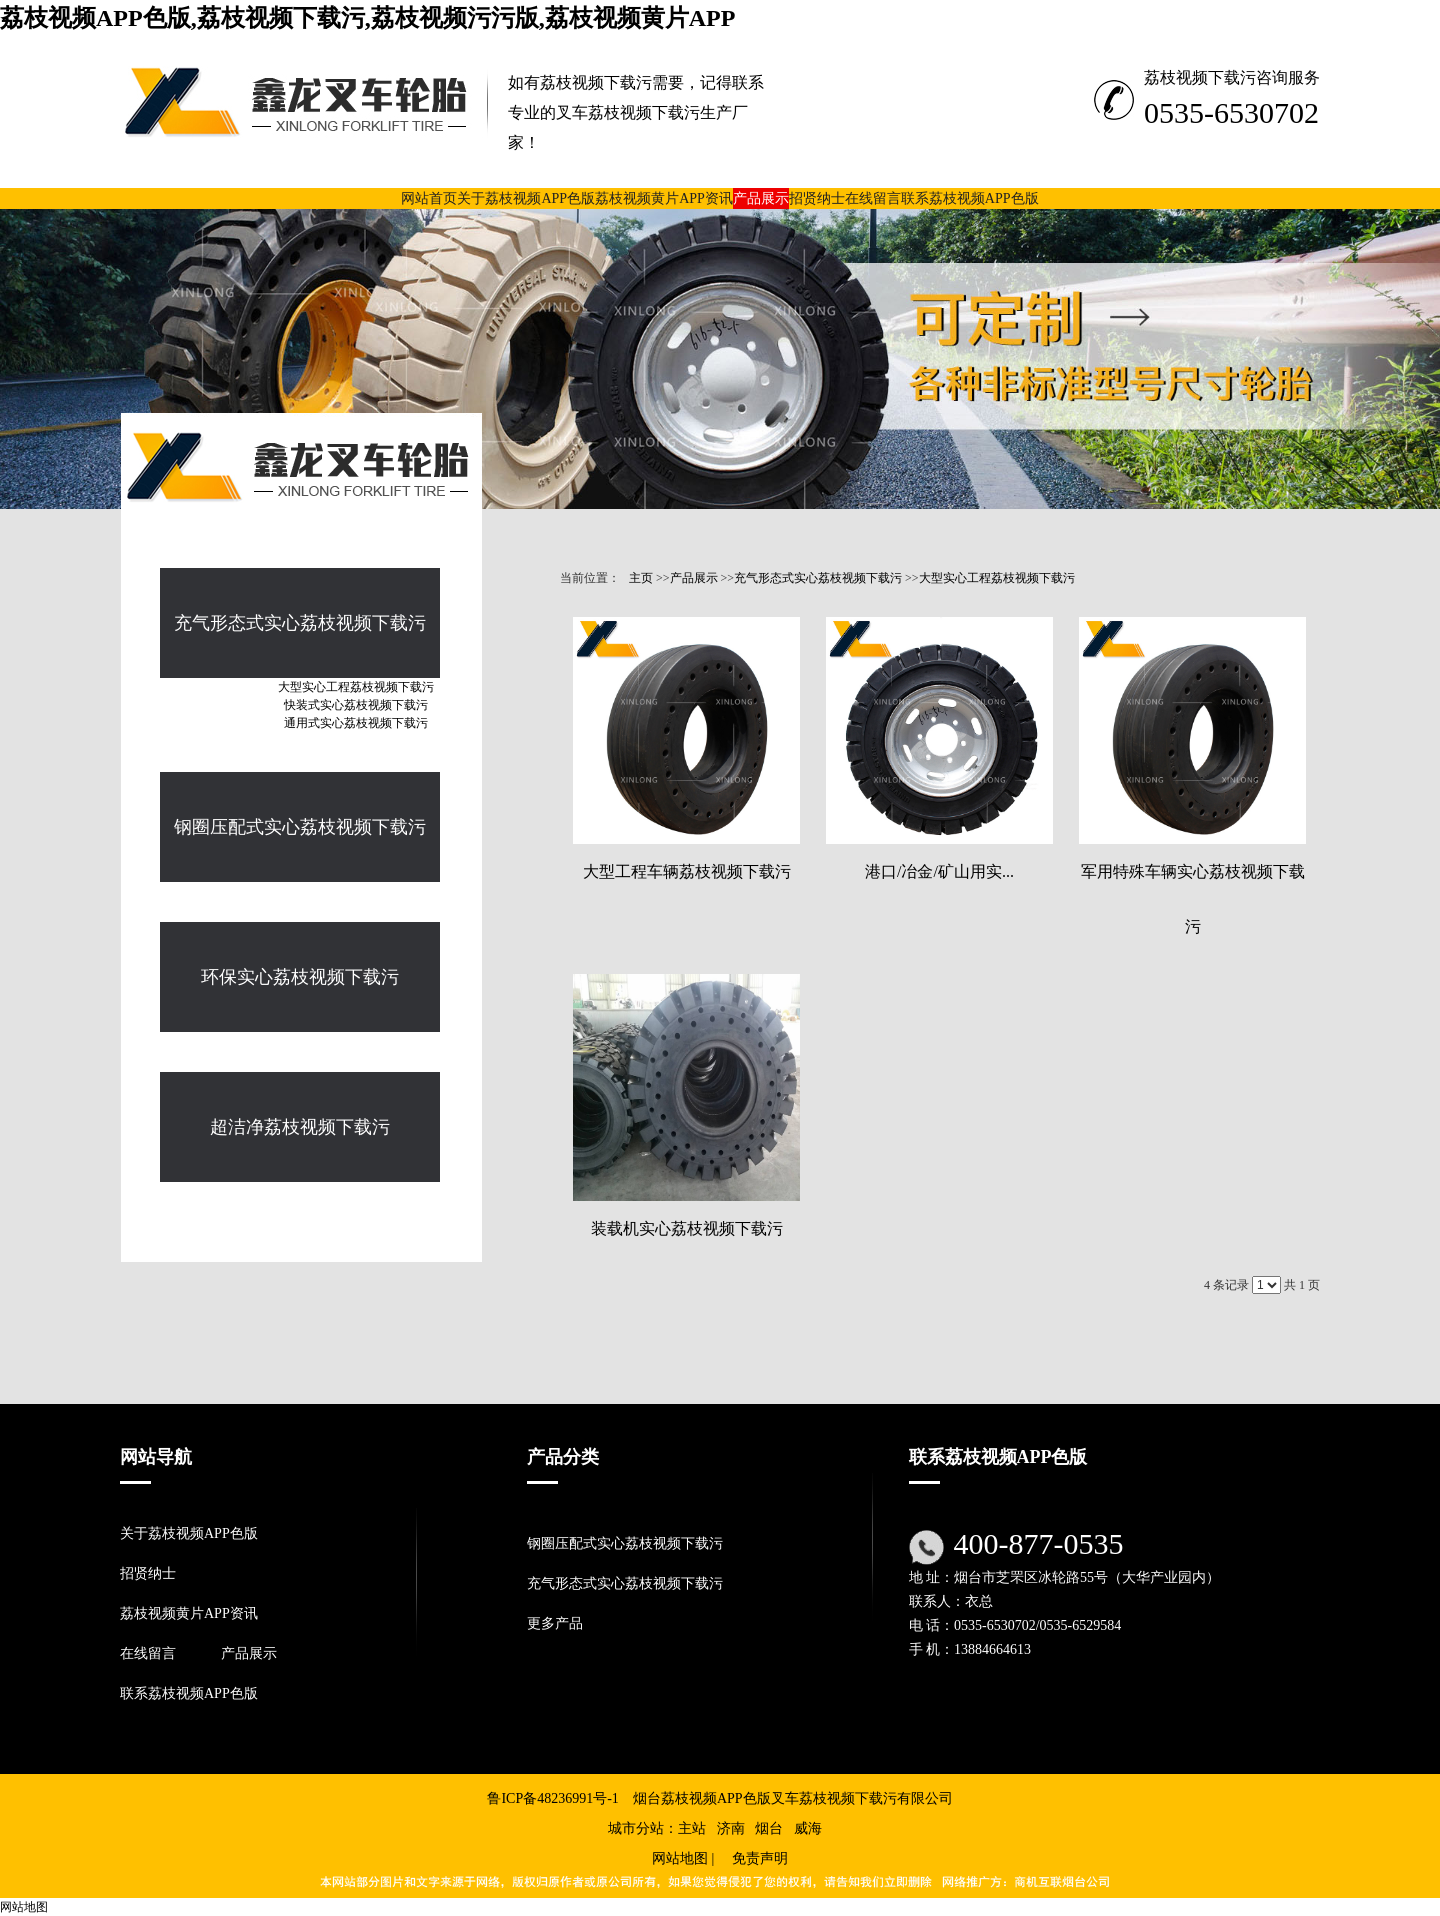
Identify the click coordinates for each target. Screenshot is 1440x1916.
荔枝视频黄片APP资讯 (189, 1613)
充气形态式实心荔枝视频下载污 (818, 578)
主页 (641, 578)
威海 (808, 1828)
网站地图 (680, 1858)
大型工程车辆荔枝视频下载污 (687, 871)
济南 (731, 1828)
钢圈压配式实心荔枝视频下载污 (625, 1543)
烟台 (769, 1828)
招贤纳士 (148, 1573)
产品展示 (694, 578)
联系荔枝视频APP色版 (189, 1693)
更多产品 (555, 1623)
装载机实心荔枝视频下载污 (687, 1228)
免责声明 (760, 1858)
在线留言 (148, 1653)
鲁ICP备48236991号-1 (552, 1798)
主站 (692, 1828)
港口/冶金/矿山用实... (939, 871)
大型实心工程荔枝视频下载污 (997, 578)
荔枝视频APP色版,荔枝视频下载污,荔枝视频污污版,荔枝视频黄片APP (367, 18)
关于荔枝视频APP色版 (189, 1533)
